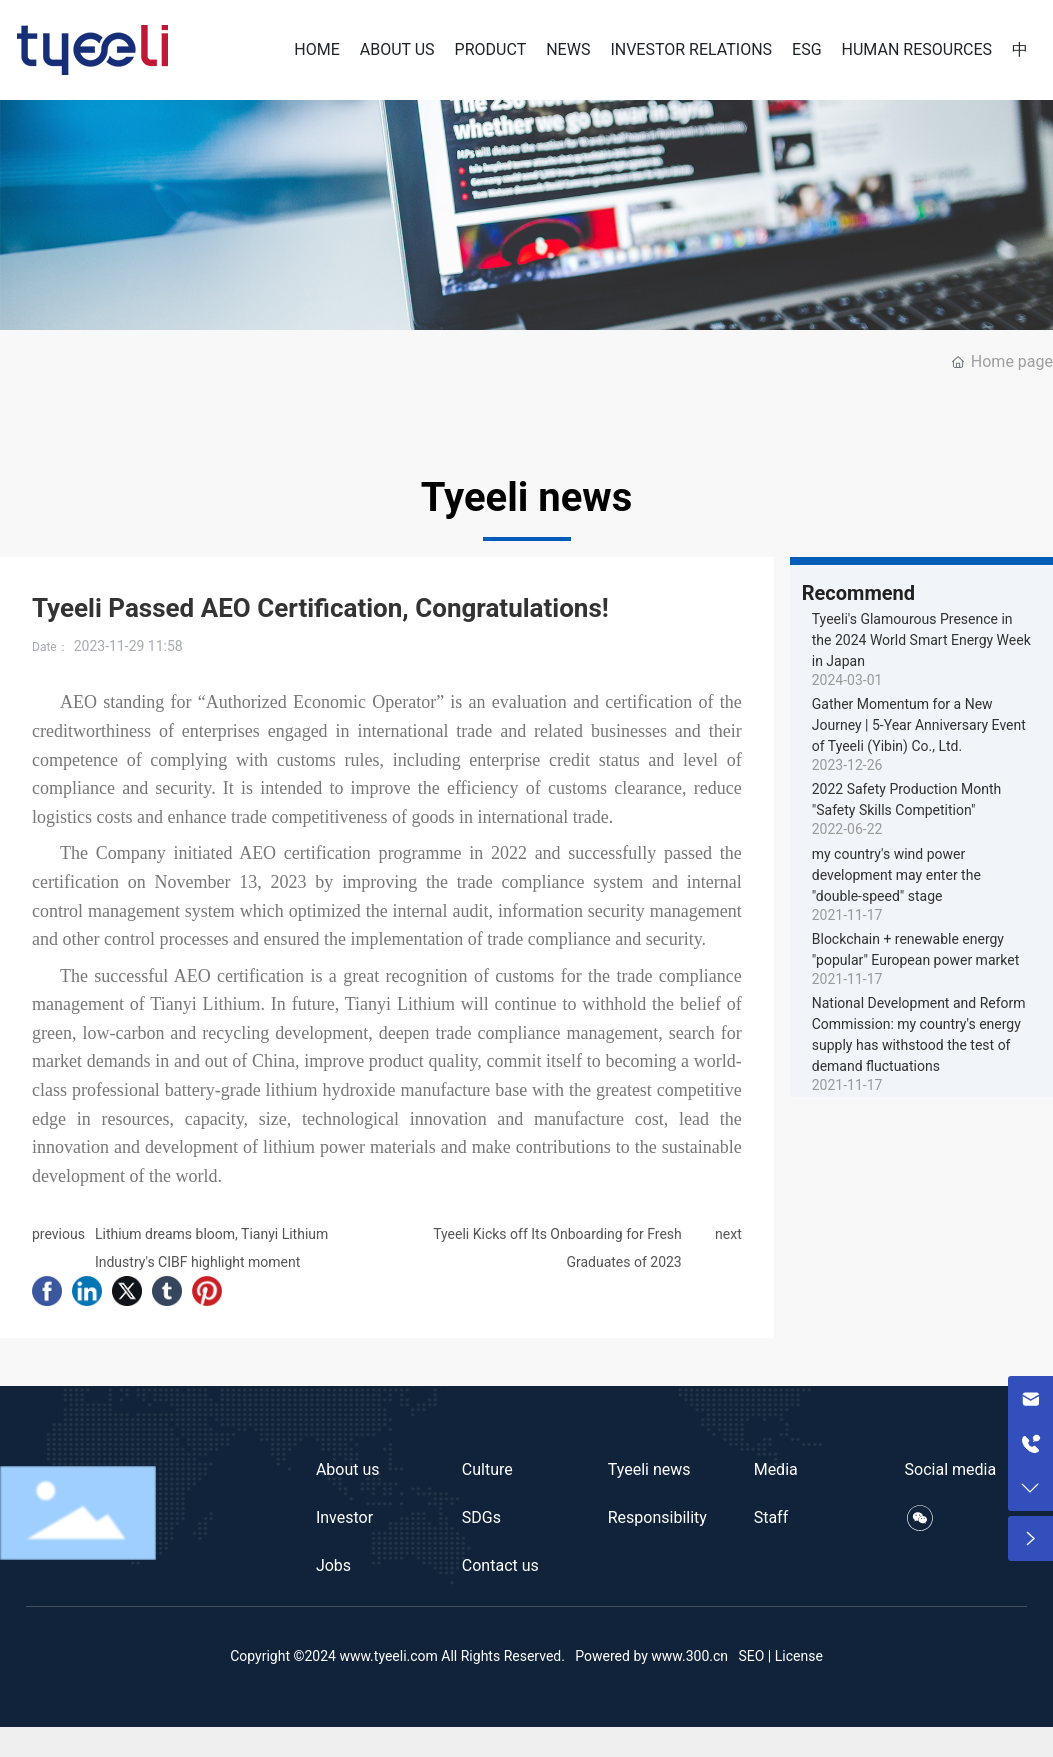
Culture (487, 1469)
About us (348, 1469)
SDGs (481, 1517)
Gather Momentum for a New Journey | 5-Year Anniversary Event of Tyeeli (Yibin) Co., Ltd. (919, 725)
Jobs (333, 1565)
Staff (771, 1517)
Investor (344, 1517)
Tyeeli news (649, 1469)
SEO (751, 1656)
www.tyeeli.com (388, 1656)
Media (776, 1469)
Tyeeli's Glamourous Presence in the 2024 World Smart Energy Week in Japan (921, 640)
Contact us (500, 1565)
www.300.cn (689, 1656)
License (799, 1656)
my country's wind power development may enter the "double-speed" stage (896, 875)
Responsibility (657, 1517)
